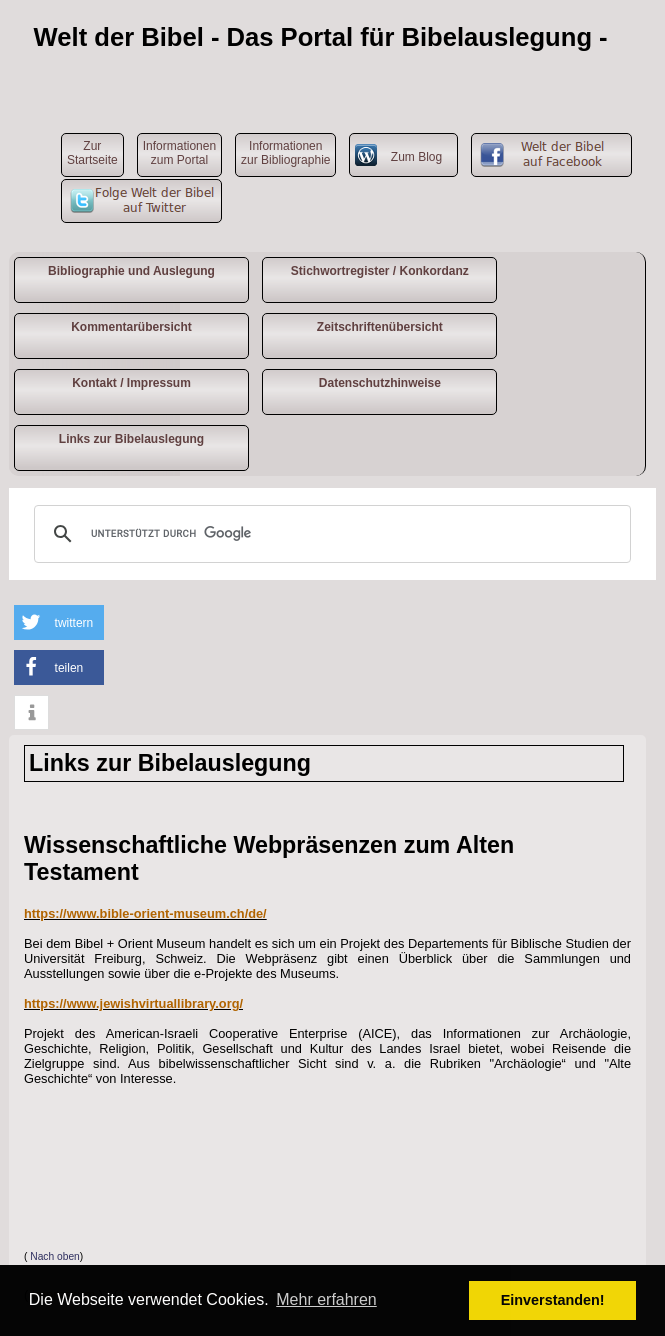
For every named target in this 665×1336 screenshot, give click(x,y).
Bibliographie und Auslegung (131, 271)
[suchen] (329, 534)
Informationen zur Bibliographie (285, 153)
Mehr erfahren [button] (326, 1299)
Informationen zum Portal (179, 153)
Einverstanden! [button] (553, 1300)
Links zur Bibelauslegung (131, 439)
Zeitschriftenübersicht (380, 327)
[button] (59, 622)
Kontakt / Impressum (131, 383)
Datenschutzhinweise (380, 383)
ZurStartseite (92, 153)
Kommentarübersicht (131, 327)
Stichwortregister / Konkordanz (380, 271)
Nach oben (55, 1256)
